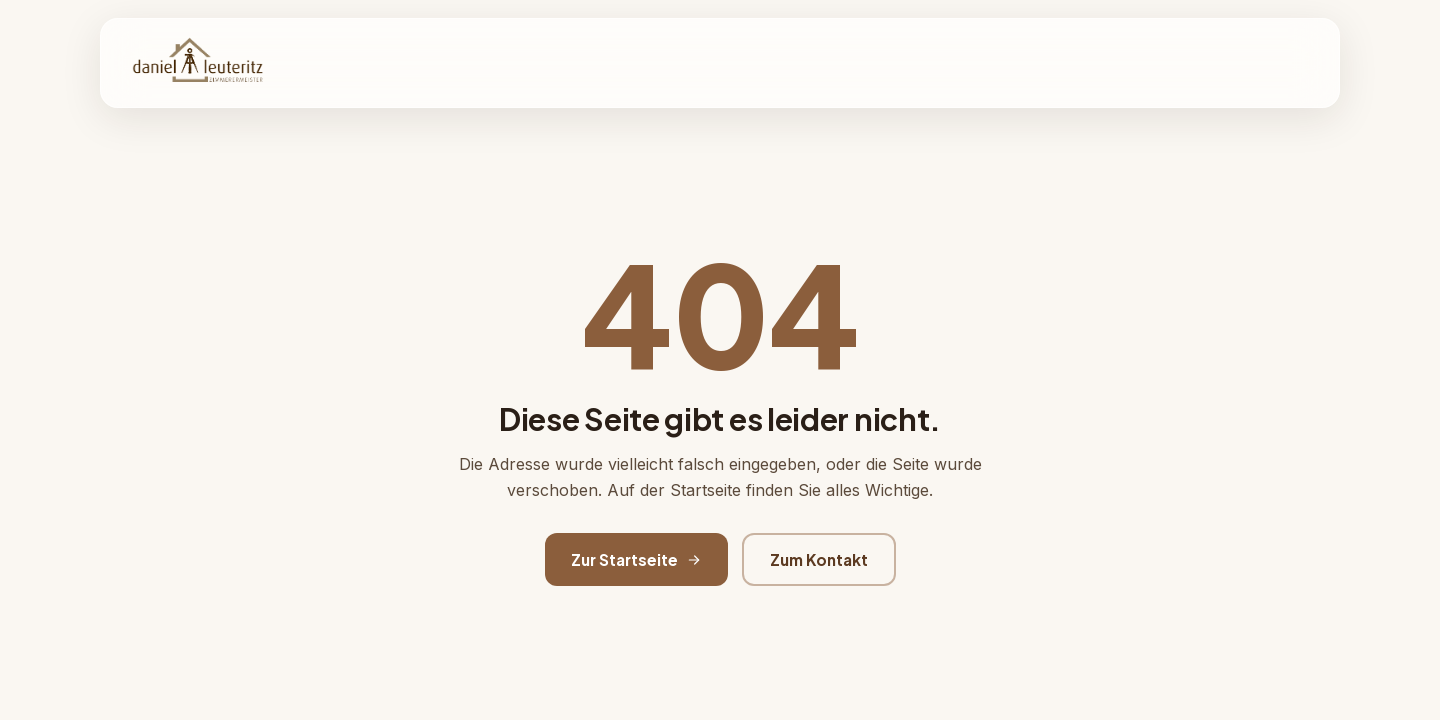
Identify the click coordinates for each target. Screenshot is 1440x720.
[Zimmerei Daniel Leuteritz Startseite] (198, 63)
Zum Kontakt (819, 559)
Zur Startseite (636, 559)
